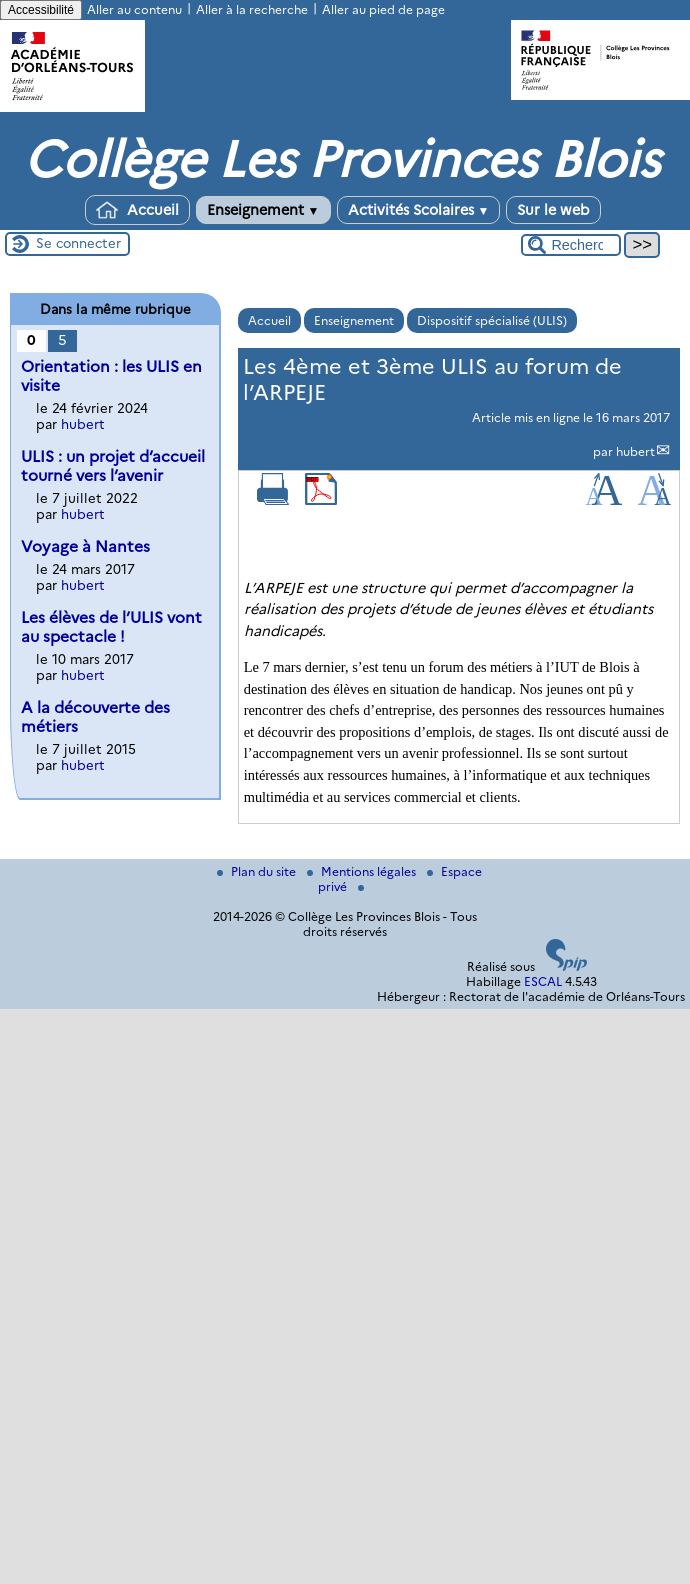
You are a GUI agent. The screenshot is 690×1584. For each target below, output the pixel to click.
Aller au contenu (134, 9)
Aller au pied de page (383, 9)
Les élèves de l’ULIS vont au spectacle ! (111, 627)
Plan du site (258, 871)
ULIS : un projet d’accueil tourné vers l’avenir (113, 466)
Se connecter (78, 243)
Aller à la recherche (252, 9)
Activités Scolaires (419, 210)
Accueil (137, 210)
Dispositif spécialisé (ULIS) (492, 320)
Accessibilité (41, 10)
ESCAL (543, 981)
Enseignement (263, 210)
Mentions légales (363, 871)
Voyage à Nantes (85, 546)
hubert (635, 451)
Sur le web (553, 210)
